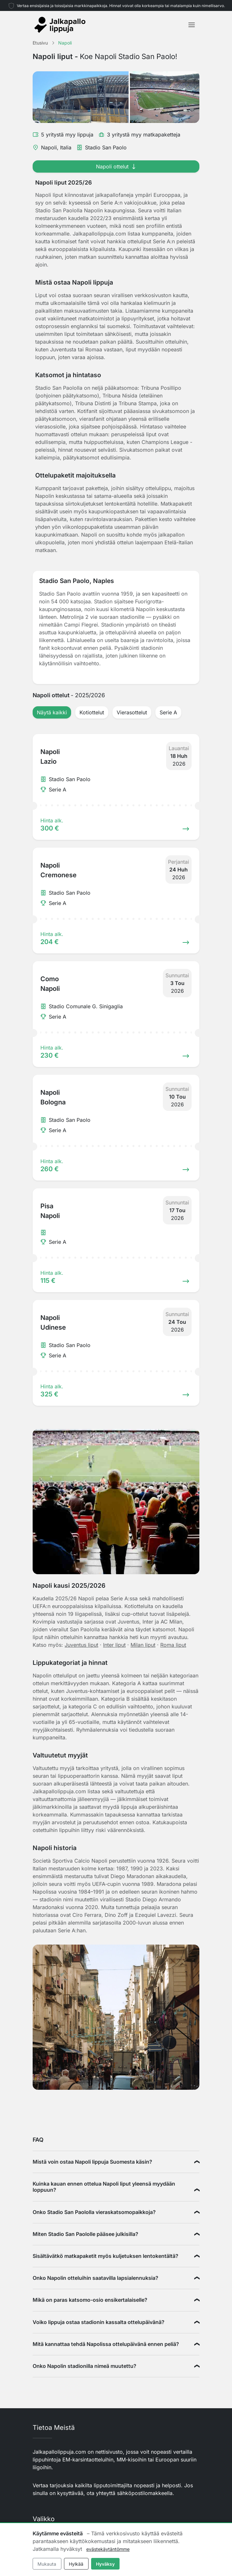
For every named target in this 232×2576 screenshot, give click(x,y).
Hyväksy (105, 2564)
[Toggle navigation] (191, 25)
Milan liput (143, 1645)
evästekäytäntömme (108, 2549)
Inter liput (114, 1645)
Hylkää (76, 2564)
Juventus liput (81, 1645)
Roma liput (173, 1645)
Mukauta (46, 2564)
